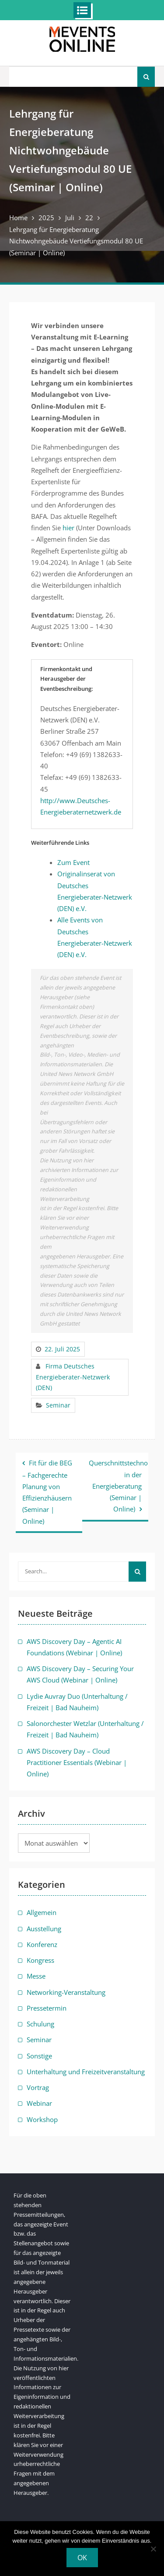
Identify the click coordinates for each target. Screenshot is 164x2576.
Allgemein (41, 1912)
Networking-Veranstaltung (66, 1992)
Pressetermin (46, 2008)
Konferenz (42, 1944)
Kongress (40, 1960)
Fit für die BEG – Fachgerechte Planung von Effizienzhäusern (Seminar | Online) (47, 1491)
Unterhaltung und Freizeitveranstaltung (86, 2071)
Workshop (42, 2119)
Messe (36, 1976)
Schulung (40, 2023)
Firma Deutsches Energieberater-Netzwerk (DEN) (73, 1377)
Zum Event (73, 862)
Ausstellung (44, 1928)
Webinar (39, 2103)
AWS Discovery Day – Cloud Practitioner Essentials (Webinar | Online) (77, 1763)
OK (82, 2557)
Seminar (58, 1405)
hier (68, 527)
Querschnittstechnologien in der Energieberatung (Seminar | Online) (119, 1485)
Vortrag (38, 2087)
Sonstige (39, 2055)
